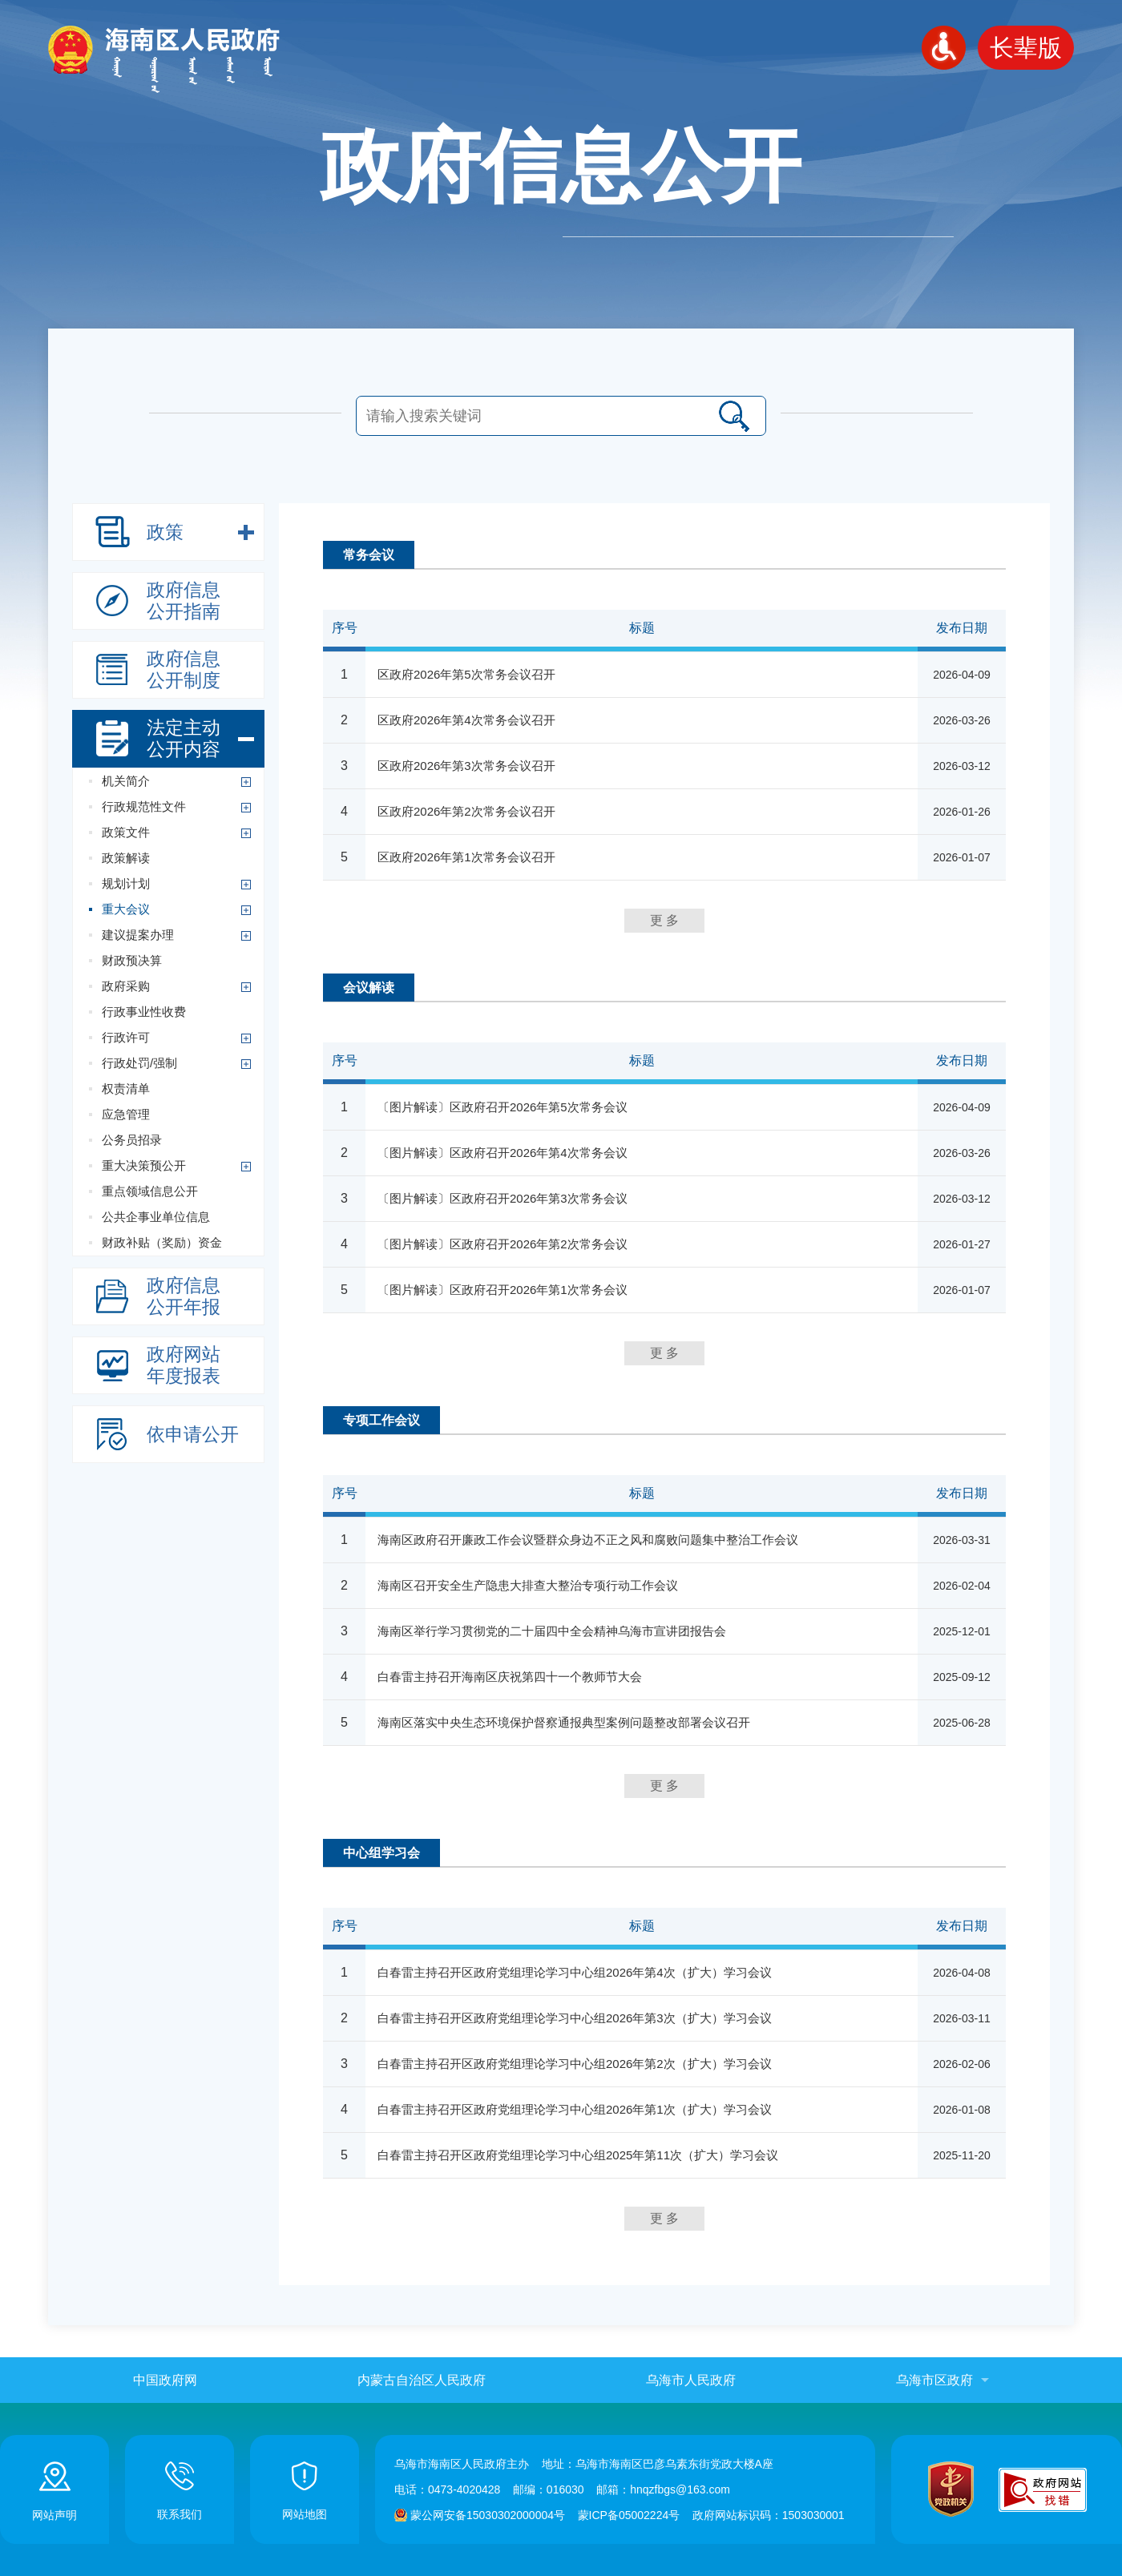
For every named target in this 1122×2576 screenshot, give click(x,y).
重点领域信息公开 (150, 1191)
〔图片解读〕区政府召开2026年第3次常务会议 (502, 1198)
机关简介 (126, 781)
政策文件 (126, 832)
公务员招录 (132, 1140)
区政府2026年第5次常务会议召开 (466, 674)
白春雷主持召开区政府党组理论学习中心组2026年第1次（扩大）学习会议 (574, 2109)
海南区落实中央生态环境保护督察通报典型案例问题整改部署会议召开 (563, 1722)
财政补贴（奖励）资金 (162, 1242)
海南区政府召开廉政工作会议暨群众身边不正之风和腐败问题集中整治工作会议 (587, 1539)
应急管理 (126, 1114)
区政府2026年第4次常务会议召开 (466, 720)
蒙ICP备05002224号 (629, 2515)
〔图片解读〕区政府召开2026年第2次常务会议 (502, 1244)
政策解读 (126, 858)
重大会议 (126, 909)
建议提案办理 (138, 934)
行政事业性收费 (144, 1011)
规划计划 (126, 883)
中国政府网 (165, 2380)
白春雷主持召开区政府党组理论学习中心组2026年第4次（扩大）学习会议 (574, 1972)
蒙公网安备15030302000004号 (487, 2515)
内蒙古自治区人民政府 (421, 2380)
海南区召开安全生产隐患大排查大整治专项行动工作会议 (527, 1585)
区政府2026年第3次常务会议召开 (466, 765)
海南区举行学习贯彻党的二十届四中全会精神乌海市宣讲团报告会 (551, 1631)
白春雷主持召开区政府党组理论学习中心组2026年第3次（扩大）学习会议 (574, 2018)
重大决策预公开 (144, 1165)
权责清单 (126, 1088)
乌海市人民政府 (691, 2380)
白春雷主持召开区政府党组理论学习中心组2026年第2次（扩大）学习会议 (574, 2063)
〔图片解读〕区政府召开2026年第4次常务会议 (502, 1152)
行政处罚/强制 (139, 1063)
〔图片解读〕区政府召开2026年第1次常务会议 (502, 1289)
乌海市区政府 (934, 2380)
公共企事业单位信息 (156, 1216)
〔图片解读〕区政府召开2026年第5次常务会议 (502, 1107)
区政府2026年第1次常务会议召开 (466, 857)
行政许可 (126, 1037)
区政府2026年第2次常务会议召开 (466, 811)
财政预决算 (132, 960)
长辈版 (1026, 47)
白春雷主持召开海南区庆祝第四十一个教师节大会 (509, 1676)
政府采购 (126, 986)
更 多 (664, 920)
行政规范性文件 (144, 806)
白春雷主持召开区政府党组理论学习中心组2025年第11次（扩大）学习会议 (577, 2155)
